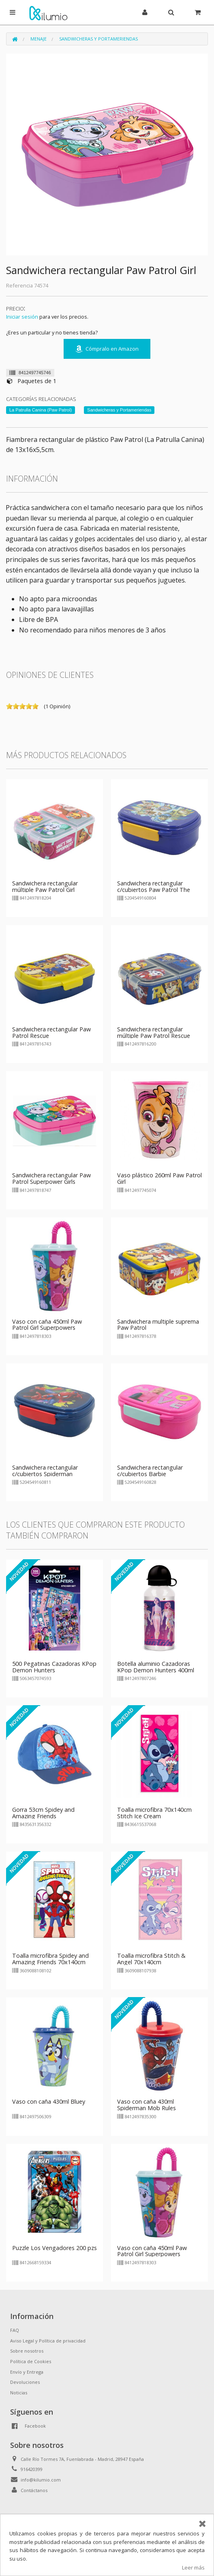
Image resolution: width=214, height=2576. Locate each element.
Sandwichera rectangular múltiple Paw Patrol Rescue (153, 1032)
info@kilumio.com (41, 2480)
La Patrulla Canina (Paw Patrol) (40, 409)
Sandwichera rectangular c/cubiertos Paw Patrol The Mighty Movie (153, 889)
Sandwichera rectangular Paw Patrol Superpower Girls (51, 1178)
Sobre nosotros (26, 2351)
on (9, 706)
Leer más (193, 2567)
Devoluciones (25, 2382)
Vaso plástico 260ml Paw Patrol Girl (159, 1178)
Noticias (18, 2393)
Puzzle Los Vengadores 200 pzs (54, 2248)
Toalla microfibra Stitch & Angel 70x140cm (151, 1959)
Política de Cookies (30, 2361)
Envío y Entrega (26, 2372)
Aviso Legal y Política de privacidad (48, 2341)
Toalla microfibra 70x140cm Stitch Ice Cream (154, 1813)
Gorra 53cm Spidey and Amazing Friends (43, 1813)
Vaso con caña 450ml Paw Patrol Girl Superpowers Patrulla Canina (47, 1328)
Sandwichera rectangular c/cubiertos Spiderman (45, 1471)
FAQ (14, 2330)
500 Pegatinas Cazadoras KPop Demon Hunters (54, 1667)
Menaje (38, 39)
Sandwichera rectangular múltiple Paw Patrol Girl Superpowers (45, 889)
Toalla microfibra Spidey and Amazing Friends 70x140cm (50, 1959)
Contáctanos (34, 2490)
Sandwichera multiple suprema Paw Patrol (158, 1325)
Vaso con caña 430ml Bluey (48, 2101)
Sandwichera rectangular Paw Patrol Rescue (51, 1032)
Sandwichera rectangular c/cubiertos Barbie (150, 1471)
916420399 (32, 2469)
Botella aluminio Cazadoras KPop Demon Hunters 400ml (155, 1667)
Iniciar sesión (22, 316)
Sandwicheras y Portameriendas (98, 39)
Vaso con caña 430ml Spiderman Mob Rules (146, 2105)
